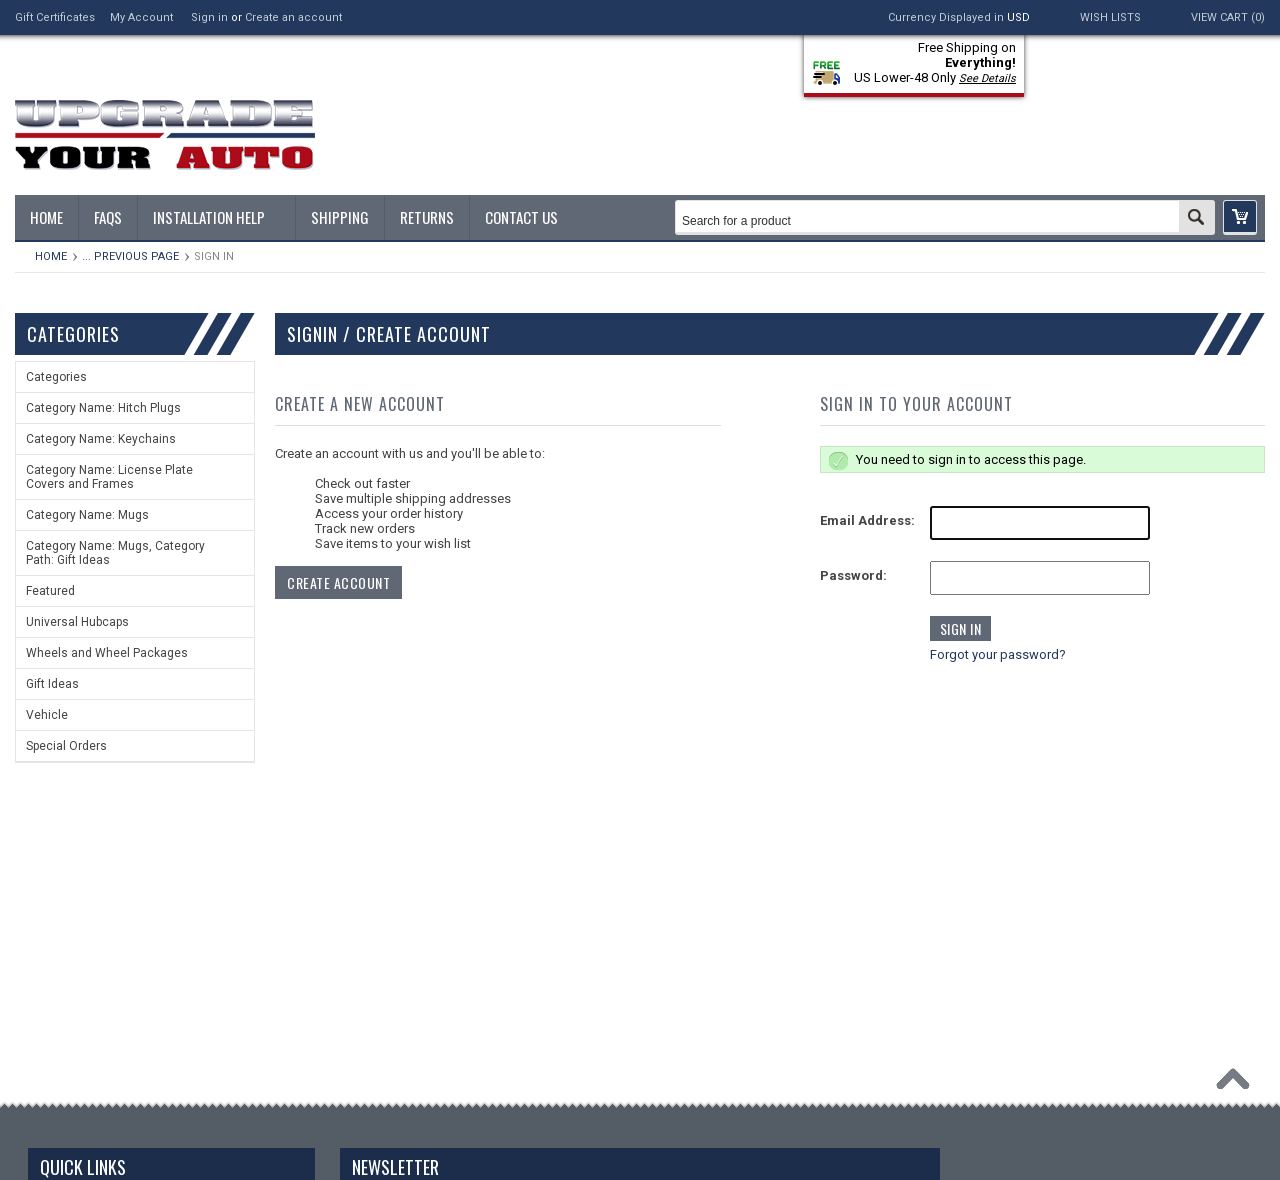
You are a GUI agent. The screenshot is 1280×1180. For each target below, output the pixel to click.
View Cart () (1228, 17)
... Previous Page (130, 256)
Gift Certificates (55, 17)
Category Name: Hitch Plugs (103, 408)
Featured (50, 591)
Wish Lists (1110, 17)
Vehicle (47, 715)
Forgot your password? (998, 654)
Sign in (209, 17)
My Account (141, 17)
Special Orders (66, 746)
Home (51, 256)
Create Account (338, 582)
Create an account (293, 17)
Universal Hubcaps (77, 622)
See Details (987, 78)
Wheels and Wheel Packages (107, 653)
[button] (1240, 217)
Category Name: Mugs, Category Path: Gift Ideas (115, 553)
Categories (56, 377)
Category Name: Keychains (101, 439)
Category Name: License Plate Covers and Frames (109, 477)
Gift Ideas (52, 684)
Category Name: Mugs (87, 515)
